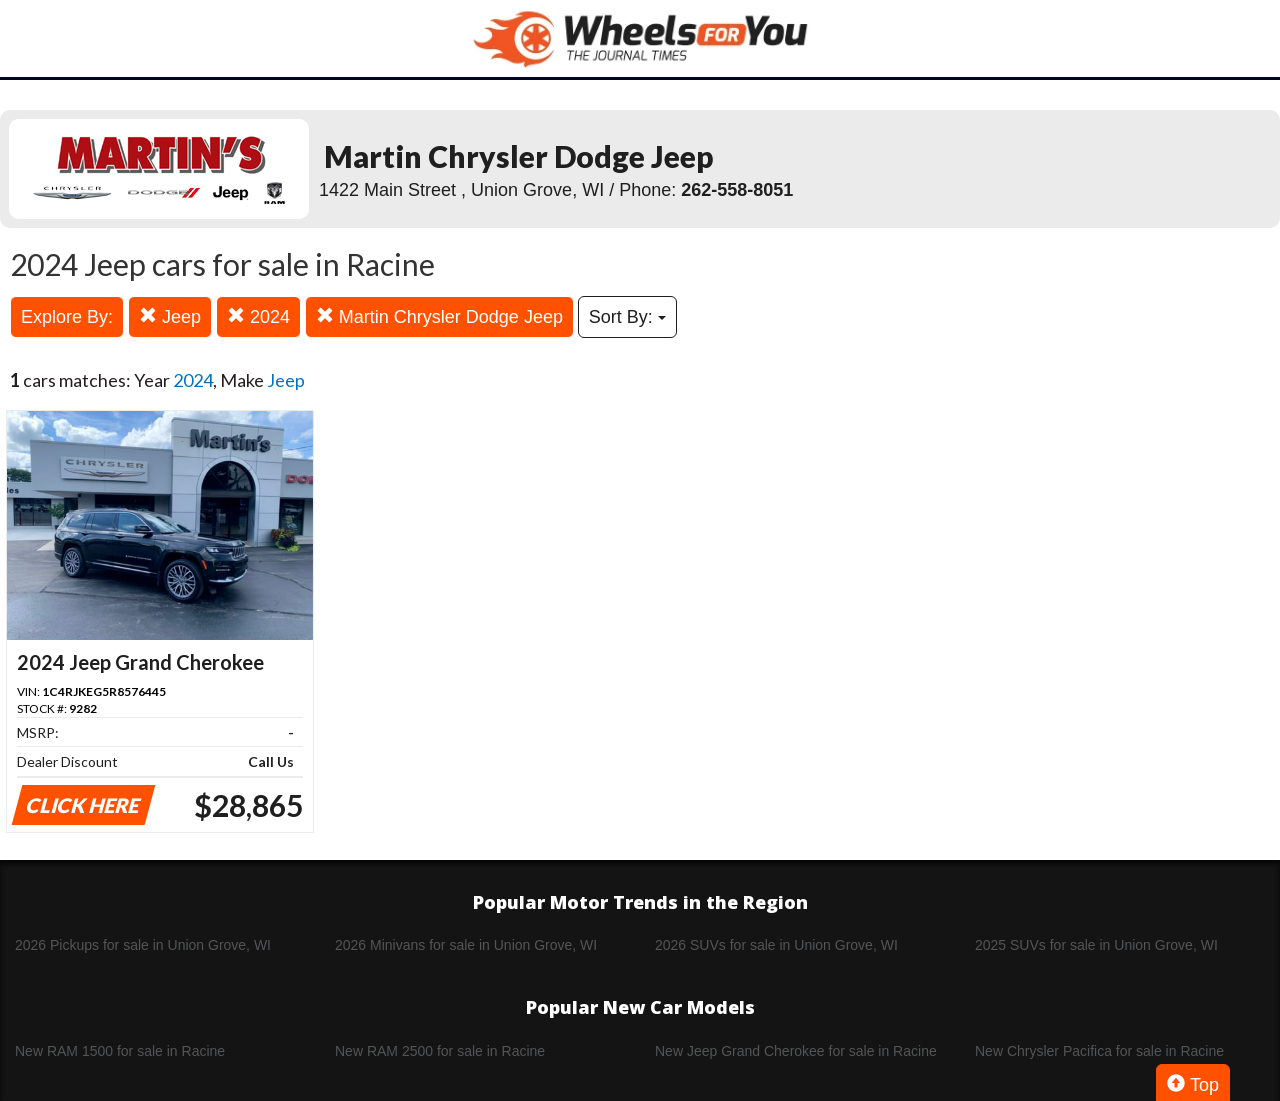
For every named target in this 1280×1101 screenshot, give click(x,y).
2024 (258, 316)
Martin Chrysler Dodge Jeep (439, 316)
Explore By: (67, 317)
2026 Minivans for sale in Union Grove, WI (466, 945)
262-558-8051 (737, 190)
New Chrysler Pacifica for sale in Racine (1099, 1051)
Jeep (170, 316)
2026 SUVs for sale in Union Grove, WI (776, 945)
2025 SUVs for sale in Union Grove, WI (1096, 945)
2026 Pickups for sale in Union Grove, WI (143, 945)
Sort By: (627, 317)
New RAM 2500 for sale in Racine (440, 1051)
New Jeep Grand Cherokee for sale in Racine (796, 1051)
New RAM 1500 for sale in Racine (120, 1051)
